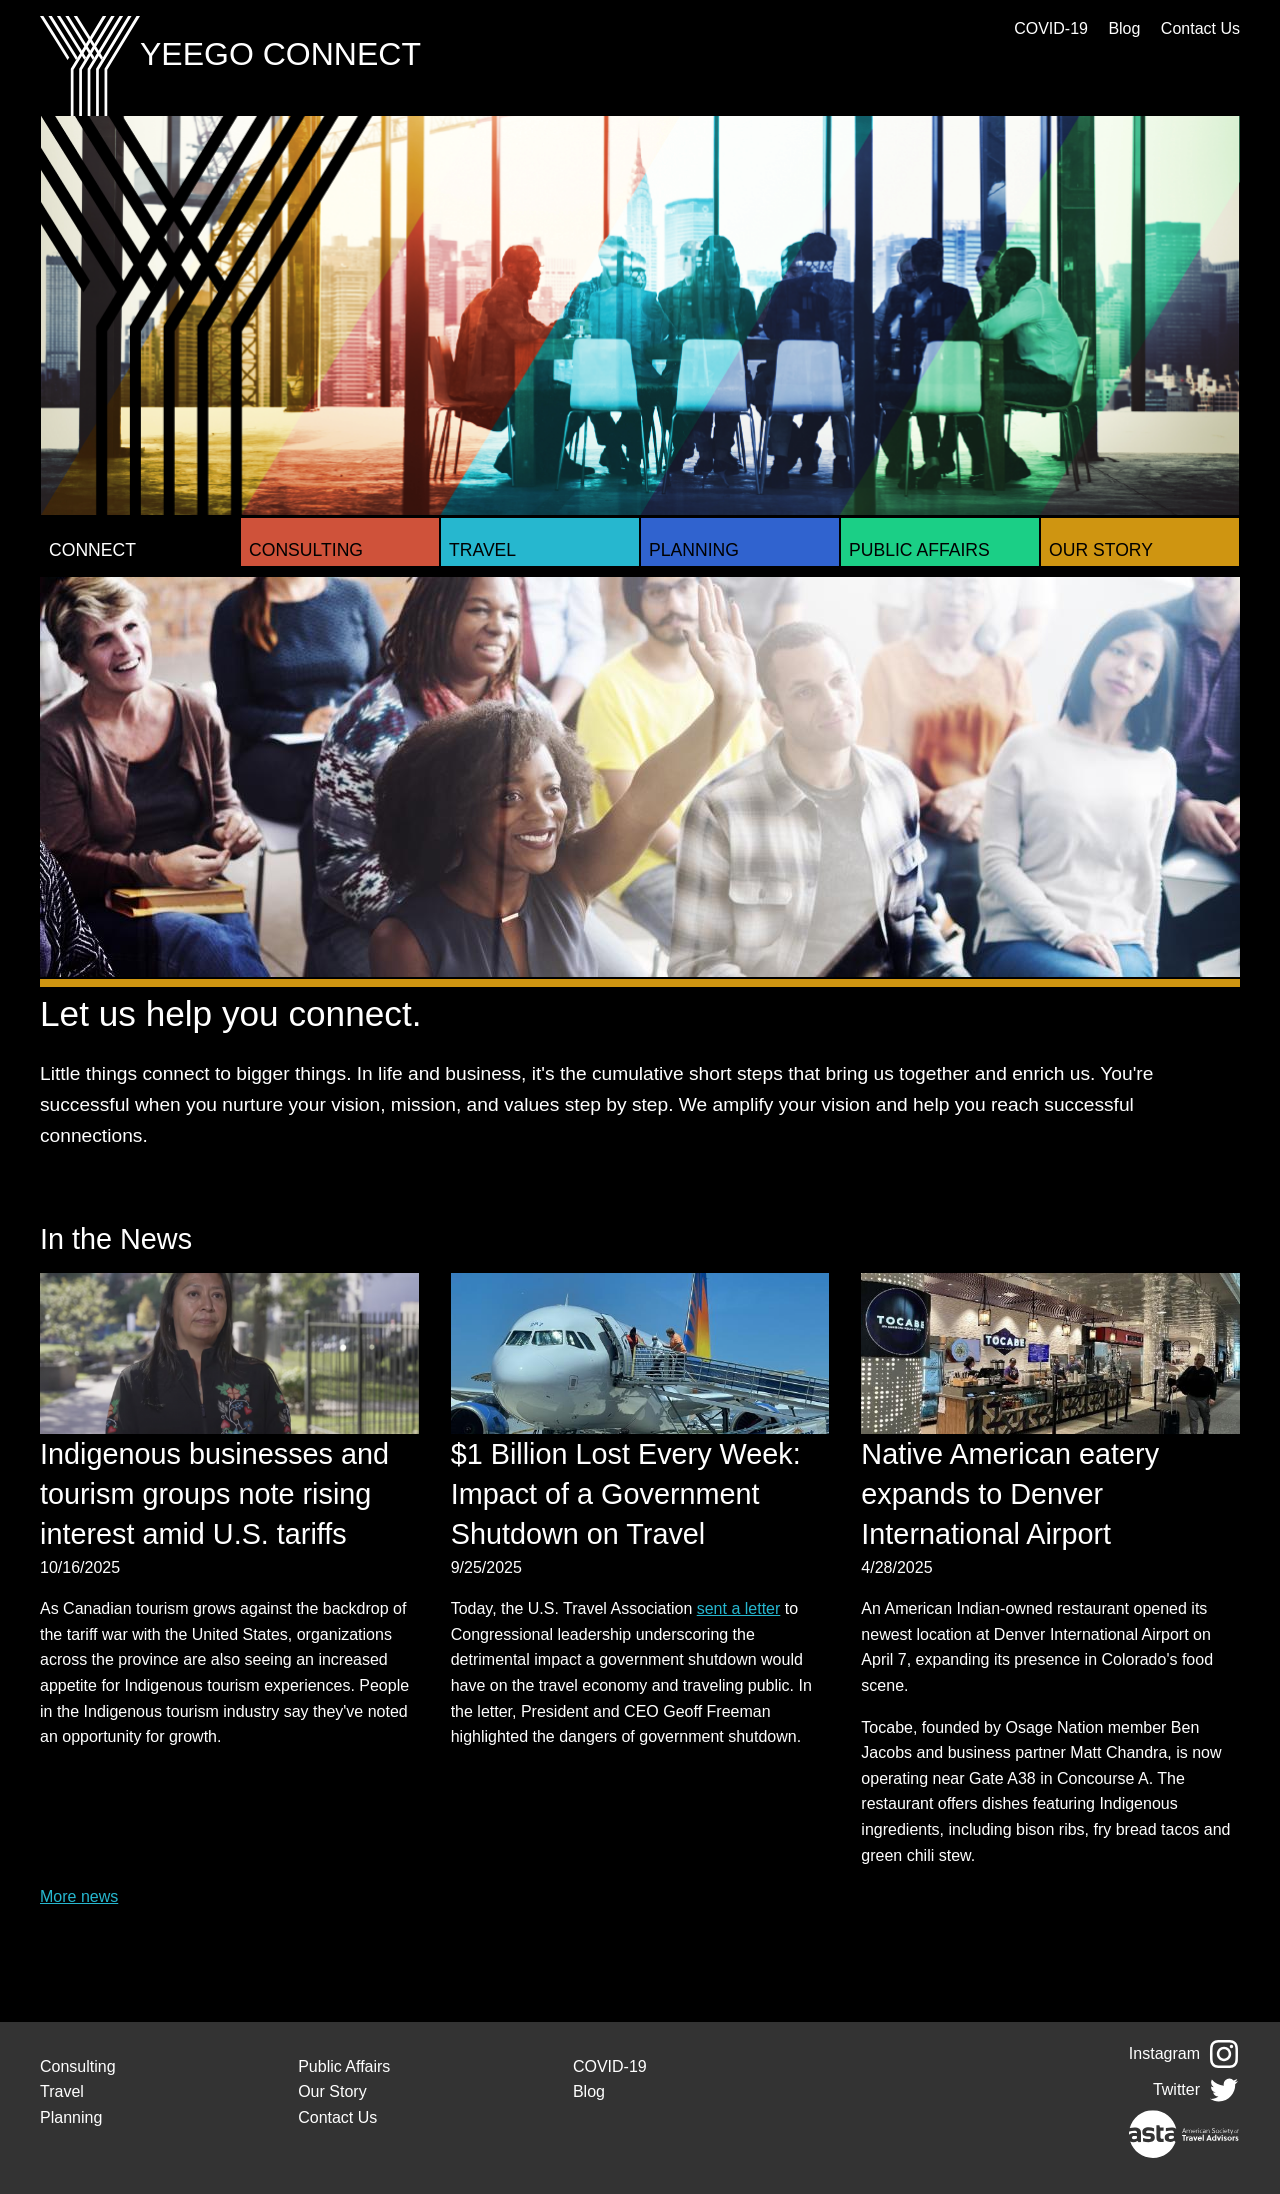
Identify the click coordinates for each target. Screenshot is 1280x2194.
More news (79, 1896)
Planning (694, 550)
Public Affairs (919, 550)
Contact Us (1200, 28)
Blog (1124, 28)
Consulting (306, 550)
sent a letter (739, 1608)
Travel (482, 550)
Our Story (1101, 550)
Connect (92, 550)
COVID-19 (1051, 28)
